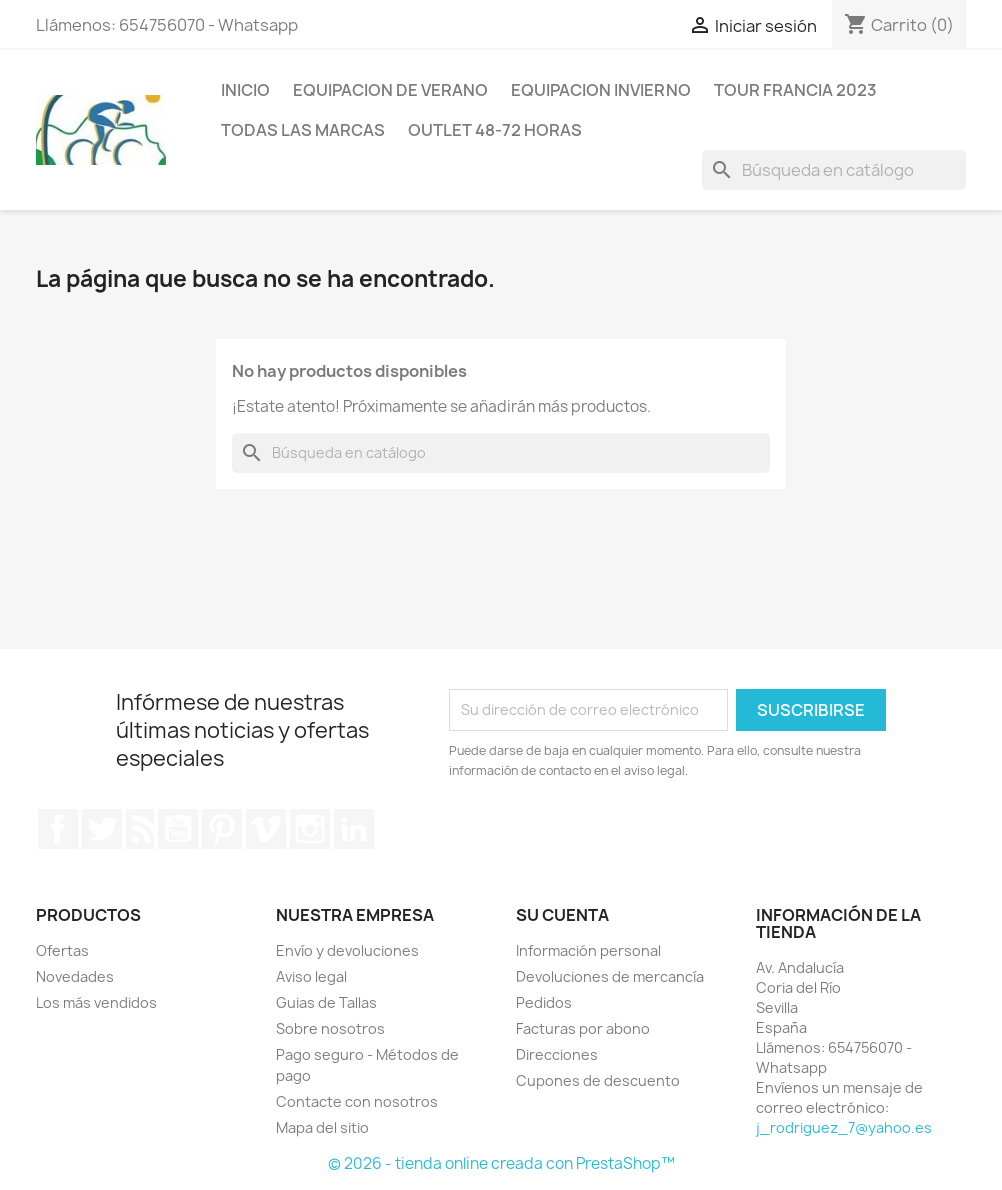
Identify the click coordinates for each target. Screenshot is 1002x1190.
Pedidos (544, 1002)
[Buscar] (834, 170)
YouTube (178, 829)
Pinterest (222, 829)
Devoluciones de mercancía (610, 976)
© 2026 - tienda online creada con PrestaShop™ (501, 1163)
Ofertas (62, 950)
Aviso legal (311, 976)
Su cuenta (562, 915)
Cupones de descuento (598, 1080)
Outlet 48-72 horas (495, 130)
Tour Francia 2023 (795, 90)
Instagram (310, 829)
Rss (140, 829)
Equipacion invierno (601, 90)
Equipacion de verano (390, 90)
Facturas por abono (583, 1028)
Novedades (75, 976)
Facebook (58, 829)
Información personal (588, 950)
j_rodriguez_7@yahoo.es (844, 1127)
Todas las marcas (303, 130)
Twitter (102, 829)
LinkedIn (354, 829)
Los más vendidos (96, 1002)
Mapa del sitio (322, 1127)
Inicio (245, 90)
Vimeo (266, 829)
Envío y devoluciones (347, 950)
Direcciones (557, 1054)
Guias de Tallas (326, 1002)
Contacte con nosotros (357, 1101)
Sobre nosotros (330, 1028)
